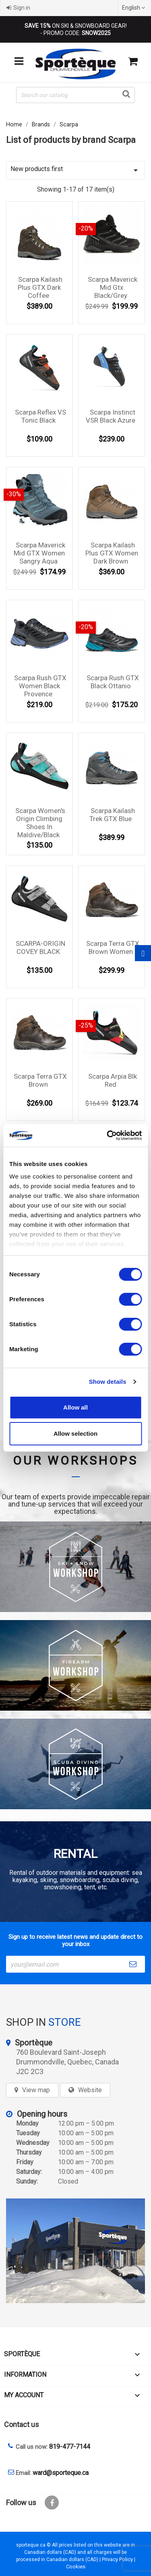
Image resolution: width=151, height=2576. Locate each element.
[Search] (75, 95)
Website (90, 2090)
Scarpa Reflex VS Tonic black (40, 416)
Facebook (52, 2503)
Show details (107, 1381)
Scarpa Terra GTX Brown (40, 1080)
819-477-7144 (69, 2446)
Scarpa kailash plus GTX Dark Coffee (40, 287)
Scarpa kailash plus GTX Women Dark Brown (111, 553)
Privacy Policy (117, 2559)
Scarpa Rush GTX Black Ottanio (113, 682)
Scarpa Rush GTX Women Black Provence (40, 686)
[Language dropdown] (134, 7)
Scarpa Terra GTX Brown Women (112, 947)
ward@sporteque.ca (61, 2473)
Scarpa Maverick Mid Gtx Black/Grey (112, 287)
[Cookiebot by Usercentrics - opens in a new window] (107, 1135)
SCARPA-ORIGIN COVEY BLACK (40, 947)
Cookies (75, 2567)
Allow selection (75, 1433)
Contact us (21, 2424)
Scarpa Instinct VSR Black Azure (110, 416)
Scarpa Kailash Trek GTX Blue (112, 815)
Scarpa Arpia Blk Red (112, 1080)
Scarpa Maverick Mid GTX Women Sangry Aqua (39, 553)
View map (36, 2090)
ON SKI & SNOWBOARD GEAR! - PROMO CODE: (76, 29)
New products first (75, 170)
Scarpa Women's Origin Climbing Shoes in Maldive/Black (40, 822)
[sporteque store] (75, 2250)
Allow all (75, 1407)
